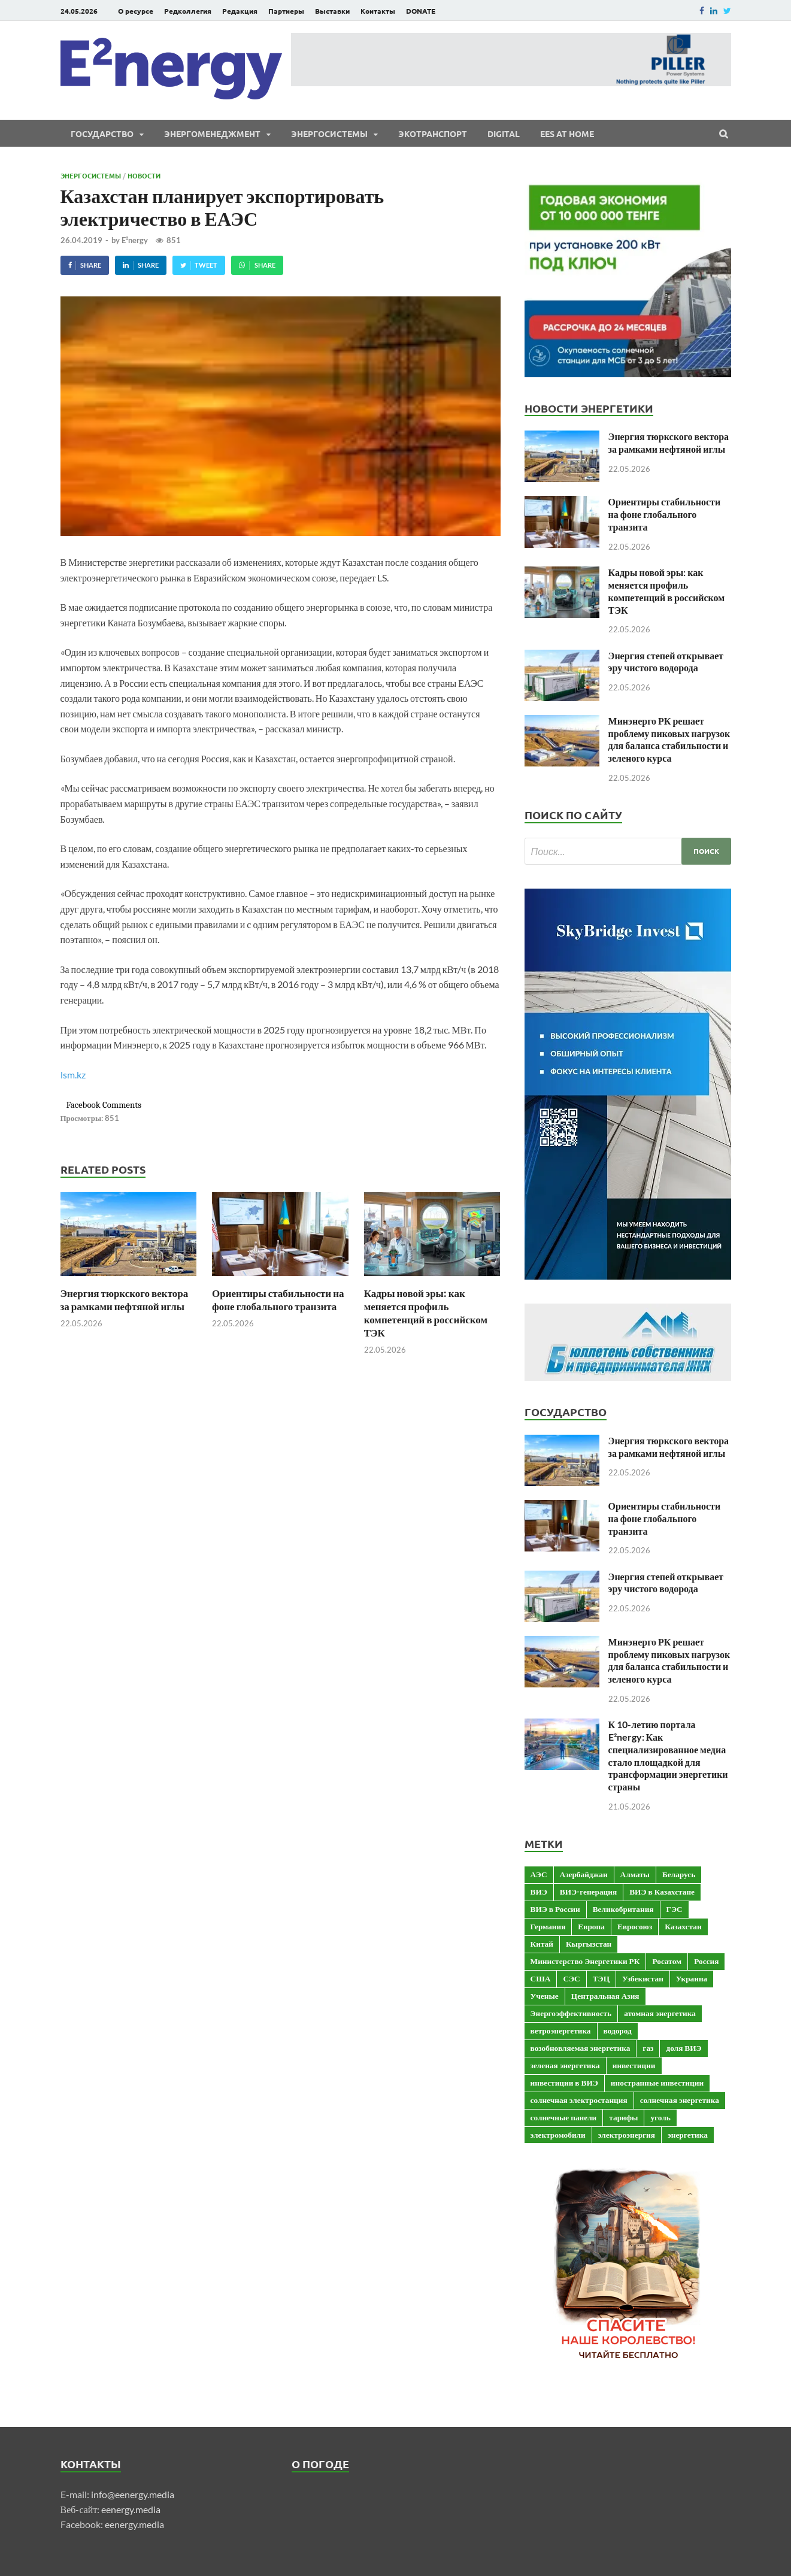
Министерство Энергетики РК (585, 1961)
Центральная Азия (605, 1996)
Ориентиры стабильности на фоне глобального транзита (278, 1300)
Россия (706, 1961)
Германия (548, 1926)
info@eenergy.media (132, 2494)
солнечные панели (564, 2117)
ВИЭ (539, 1891)
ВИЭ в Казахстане (662, 1891)
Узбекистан (642, 1978)
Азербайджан (584, 1874)
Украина (691, 1978)
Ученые (545, 1996)
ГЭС (674, 1909)
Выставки (332, 11)
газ (648, 2048)
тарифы (623, 2117)
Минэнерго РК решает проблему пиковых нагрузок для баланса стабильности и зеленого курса (669, 739)
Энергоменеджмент (212, 133)
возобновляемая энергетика (581, 2048)
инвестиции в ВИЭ (564, 2082)
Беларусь (678, 1874)
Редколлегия (187, 11)
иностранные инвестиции (657, 2082)
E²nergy (135, 240)
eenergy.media (130, 2509)
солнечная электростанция (579, 2100)
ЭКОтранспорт (432, 133)
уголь (660, 2117)
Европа (591, 1926)
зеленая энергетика (565, 2065)
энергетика (688, 2134)
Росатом (666, 1961)
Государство (102, 133)
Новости (144, 175)
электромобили (558, 2134)
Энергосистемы (329, 133)
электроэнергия (626, 2134)
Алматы (635, 1874)
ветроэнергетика (561, 2030)
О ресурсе (135, 11)
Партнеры (286, 11)
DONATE (420, 11)
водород (618, 2030)
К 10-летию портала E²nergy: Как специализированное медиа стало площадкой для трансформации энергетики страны (668, 1755)
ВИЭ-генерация (588, 1891)
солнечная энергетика (679, 2100)
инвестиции (634, 2065)
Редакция (239, 11)
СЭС (571, 1978)
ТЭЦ (601, 1978)
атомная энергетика (660, 2013)
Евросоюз (634, 1926)
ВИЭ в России (555, 1909)
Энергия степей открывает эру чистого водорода (666, 662)
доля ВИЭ (683, 2048)
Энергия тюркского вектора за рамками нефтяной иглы (124, 1300)
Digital (503, 133)
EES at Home (567, 133)
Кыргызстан (588, 1943)
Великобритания (623, 1909)
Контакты (377, 11)
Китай (542, 1943)
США (541, 1978)
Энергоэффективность (571, 2013)
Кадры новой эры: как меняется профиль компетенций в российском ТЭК (425, 1313)
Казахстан (683, 1926)
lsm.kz (73, 1074)
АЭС (539, 1874)
